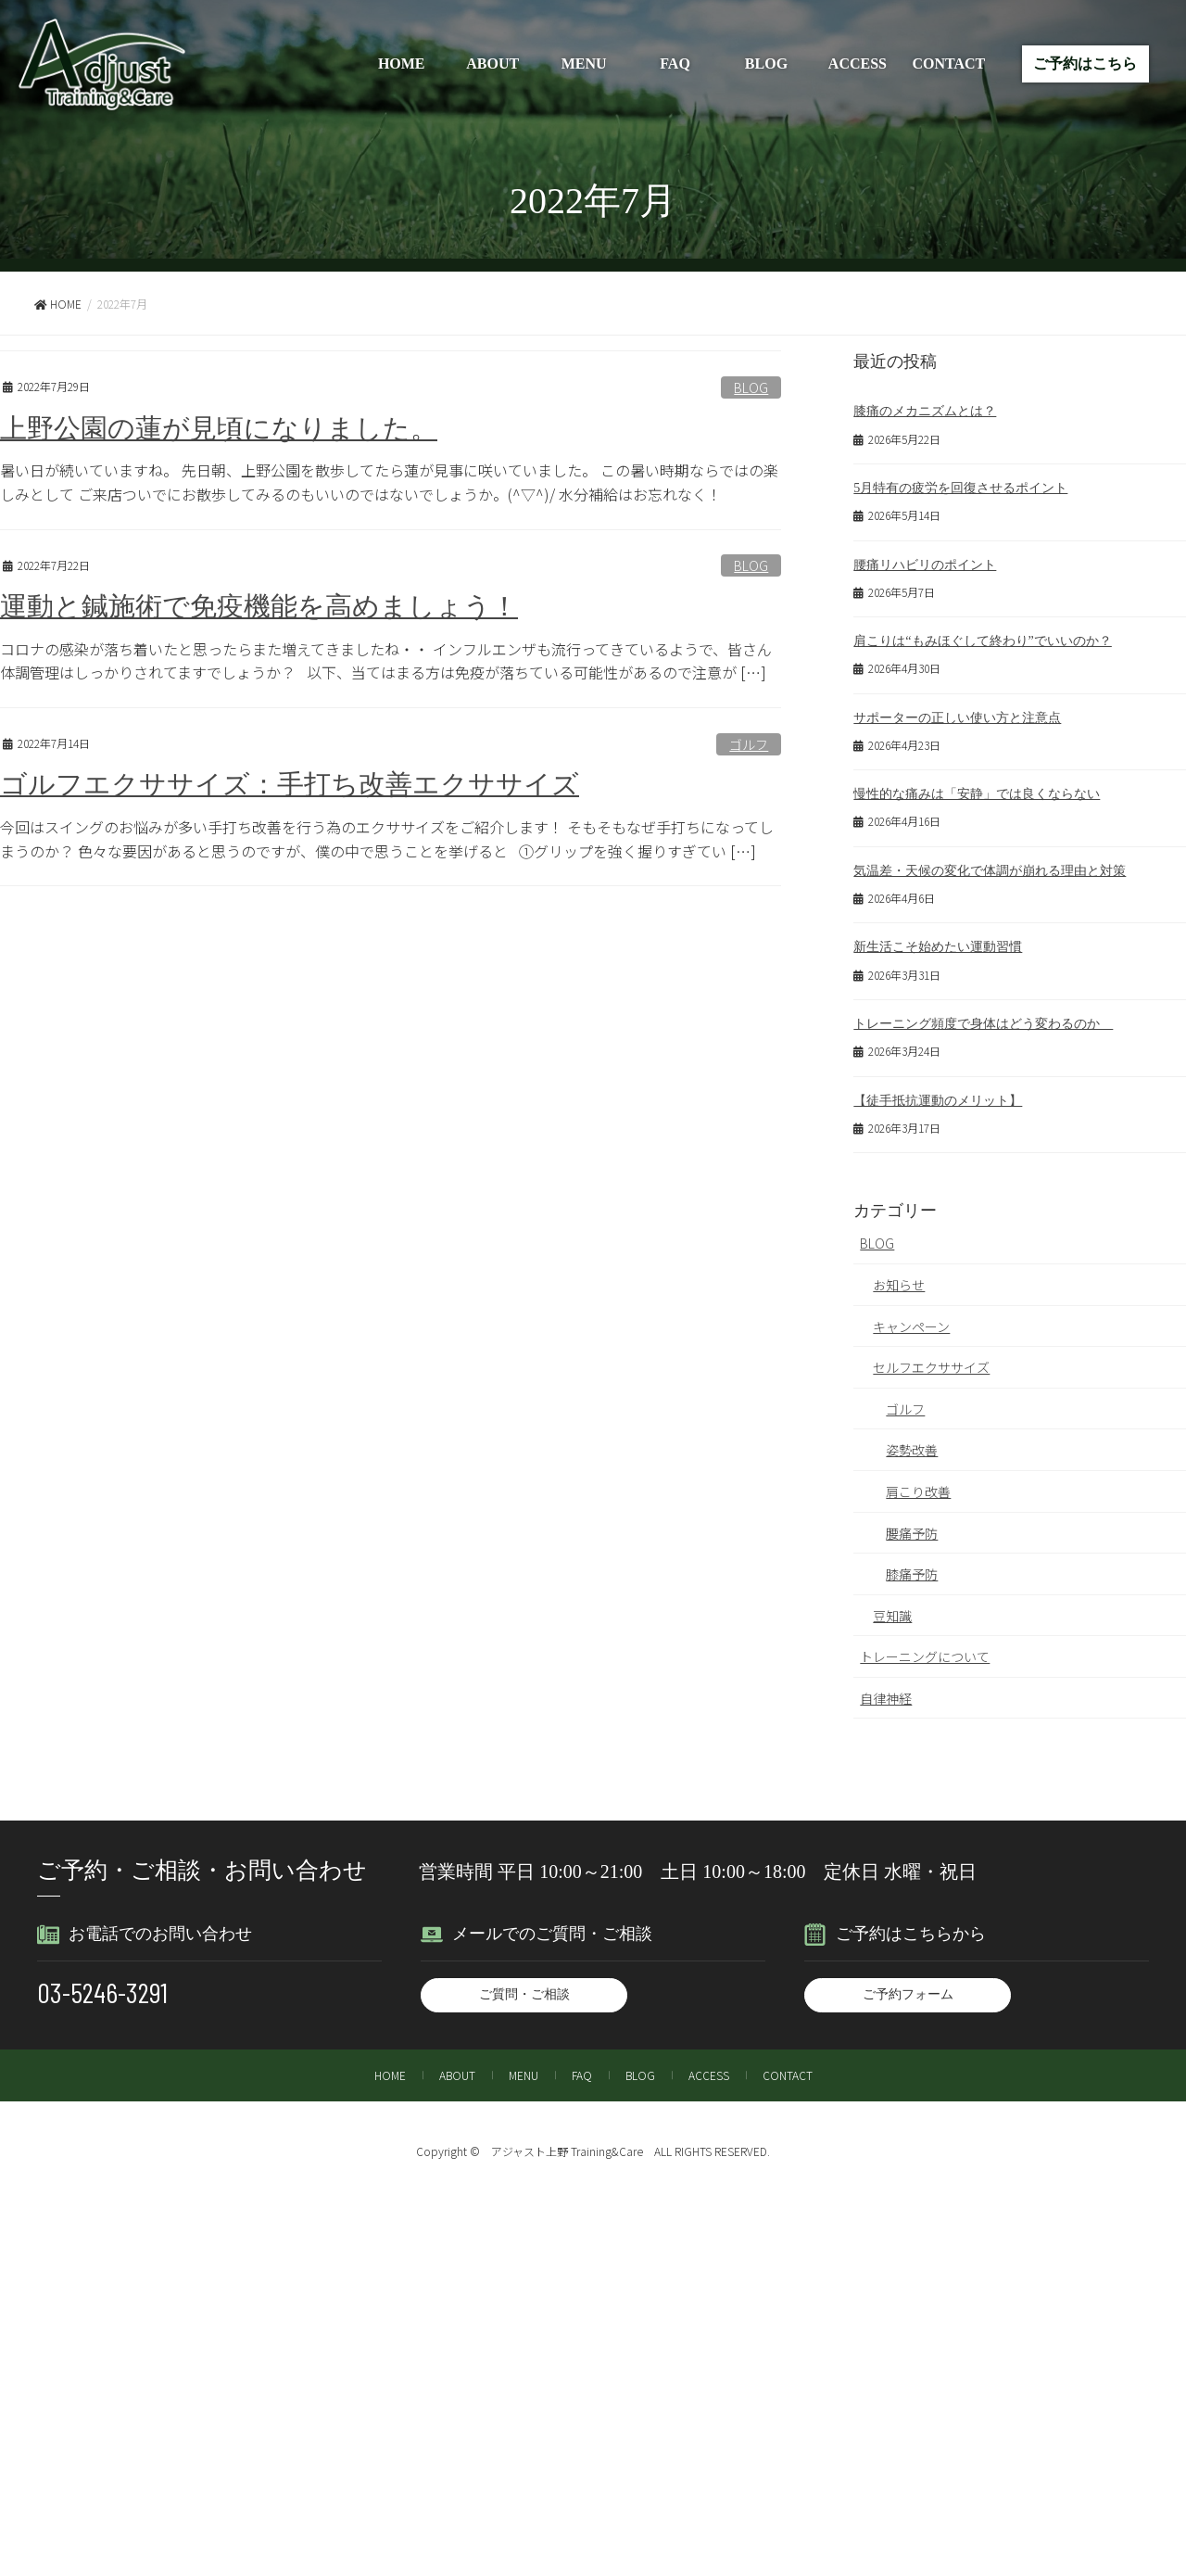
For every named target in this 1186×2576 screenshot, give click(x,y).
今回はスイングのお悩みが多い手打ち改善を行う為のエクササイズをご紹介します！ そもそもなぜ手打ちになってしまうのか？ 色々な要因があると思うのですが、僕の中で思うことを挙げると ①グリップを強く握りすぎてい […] (387, 839)
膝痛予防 (912, 1564)
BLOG (766, 63)
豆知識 (892, 1606)
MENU (584, 63)
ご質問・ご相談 (524, 1985)
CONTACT (948, 63)
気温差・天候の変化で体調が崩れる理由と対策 (989, 864)
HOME (401, 63)
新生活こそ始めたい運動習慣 (937, 939)
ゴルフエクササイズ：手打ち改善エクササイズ (289, 784)
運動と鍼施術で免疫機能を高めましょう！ (259, 606)
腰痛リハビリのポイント (924, 562)
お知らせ (899, 1275)
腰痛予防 (912, 1524)
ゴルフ (748, 744)
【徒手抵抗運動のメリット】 (937, 1091)
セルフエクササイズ (931, 1358)
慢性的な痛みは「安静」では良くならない (976, 788)
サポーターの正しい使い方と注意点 (957, 713)
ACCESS (857, 63)
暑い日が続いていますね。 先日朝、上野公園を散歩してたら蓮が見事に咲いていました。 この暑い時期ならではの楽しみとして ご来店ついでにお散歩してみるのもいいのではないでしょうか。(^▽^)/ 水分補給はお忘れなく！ (389, 482)
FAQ (675, 63)
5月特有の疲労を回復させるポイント (960, 486)
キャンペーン (911, 1317)
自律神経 (886, 1689)
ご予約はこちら (1085, 63)
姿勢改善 (912, 1440)
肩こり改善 (918, 1482)
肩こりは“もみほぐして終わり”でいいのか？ (982, 637)
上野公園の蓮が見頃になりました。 (218, 428)
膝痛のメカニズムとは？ (924, 410)
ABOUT (492, 63)
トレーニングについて (925, 1647)
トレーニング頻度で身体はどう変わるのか (983, 1015)
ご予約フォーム (908, 1985)
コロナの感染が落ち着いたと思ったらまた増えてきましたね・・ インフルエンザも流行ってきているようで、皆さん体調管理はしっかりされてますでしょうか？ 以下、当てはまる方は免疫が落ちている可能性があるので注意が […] (386, 661)
